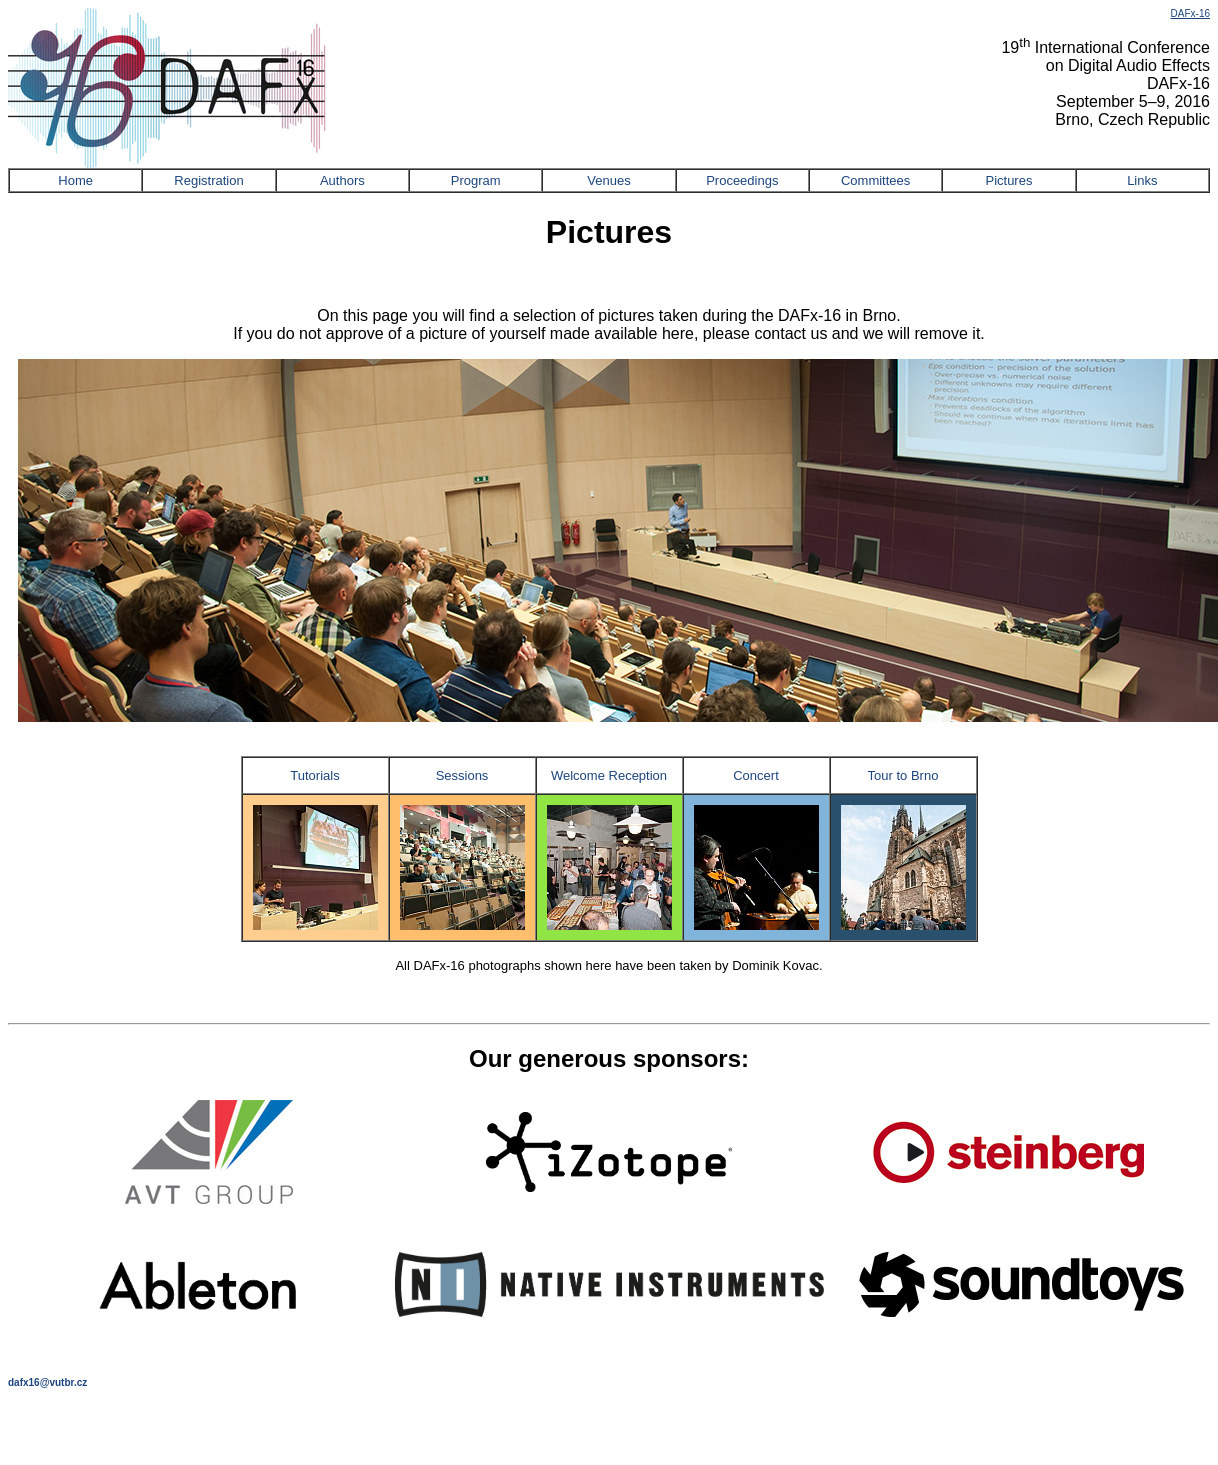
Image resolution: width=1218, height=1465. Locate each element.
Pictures (1008, 180)
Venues (608, 180)
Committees (875, 180)
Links (1142, 180)
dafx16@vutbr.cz (47, 1382)
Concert (756, 775)
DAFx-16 (1190, 13)
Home (75, 180)
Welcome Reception (609, 775)
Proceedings (742, 180)
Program (476, 180)
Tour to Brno (903, 775)
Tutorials (314, 775)
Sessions (462, 775)
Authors (342, 180)
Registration (208, 180)
